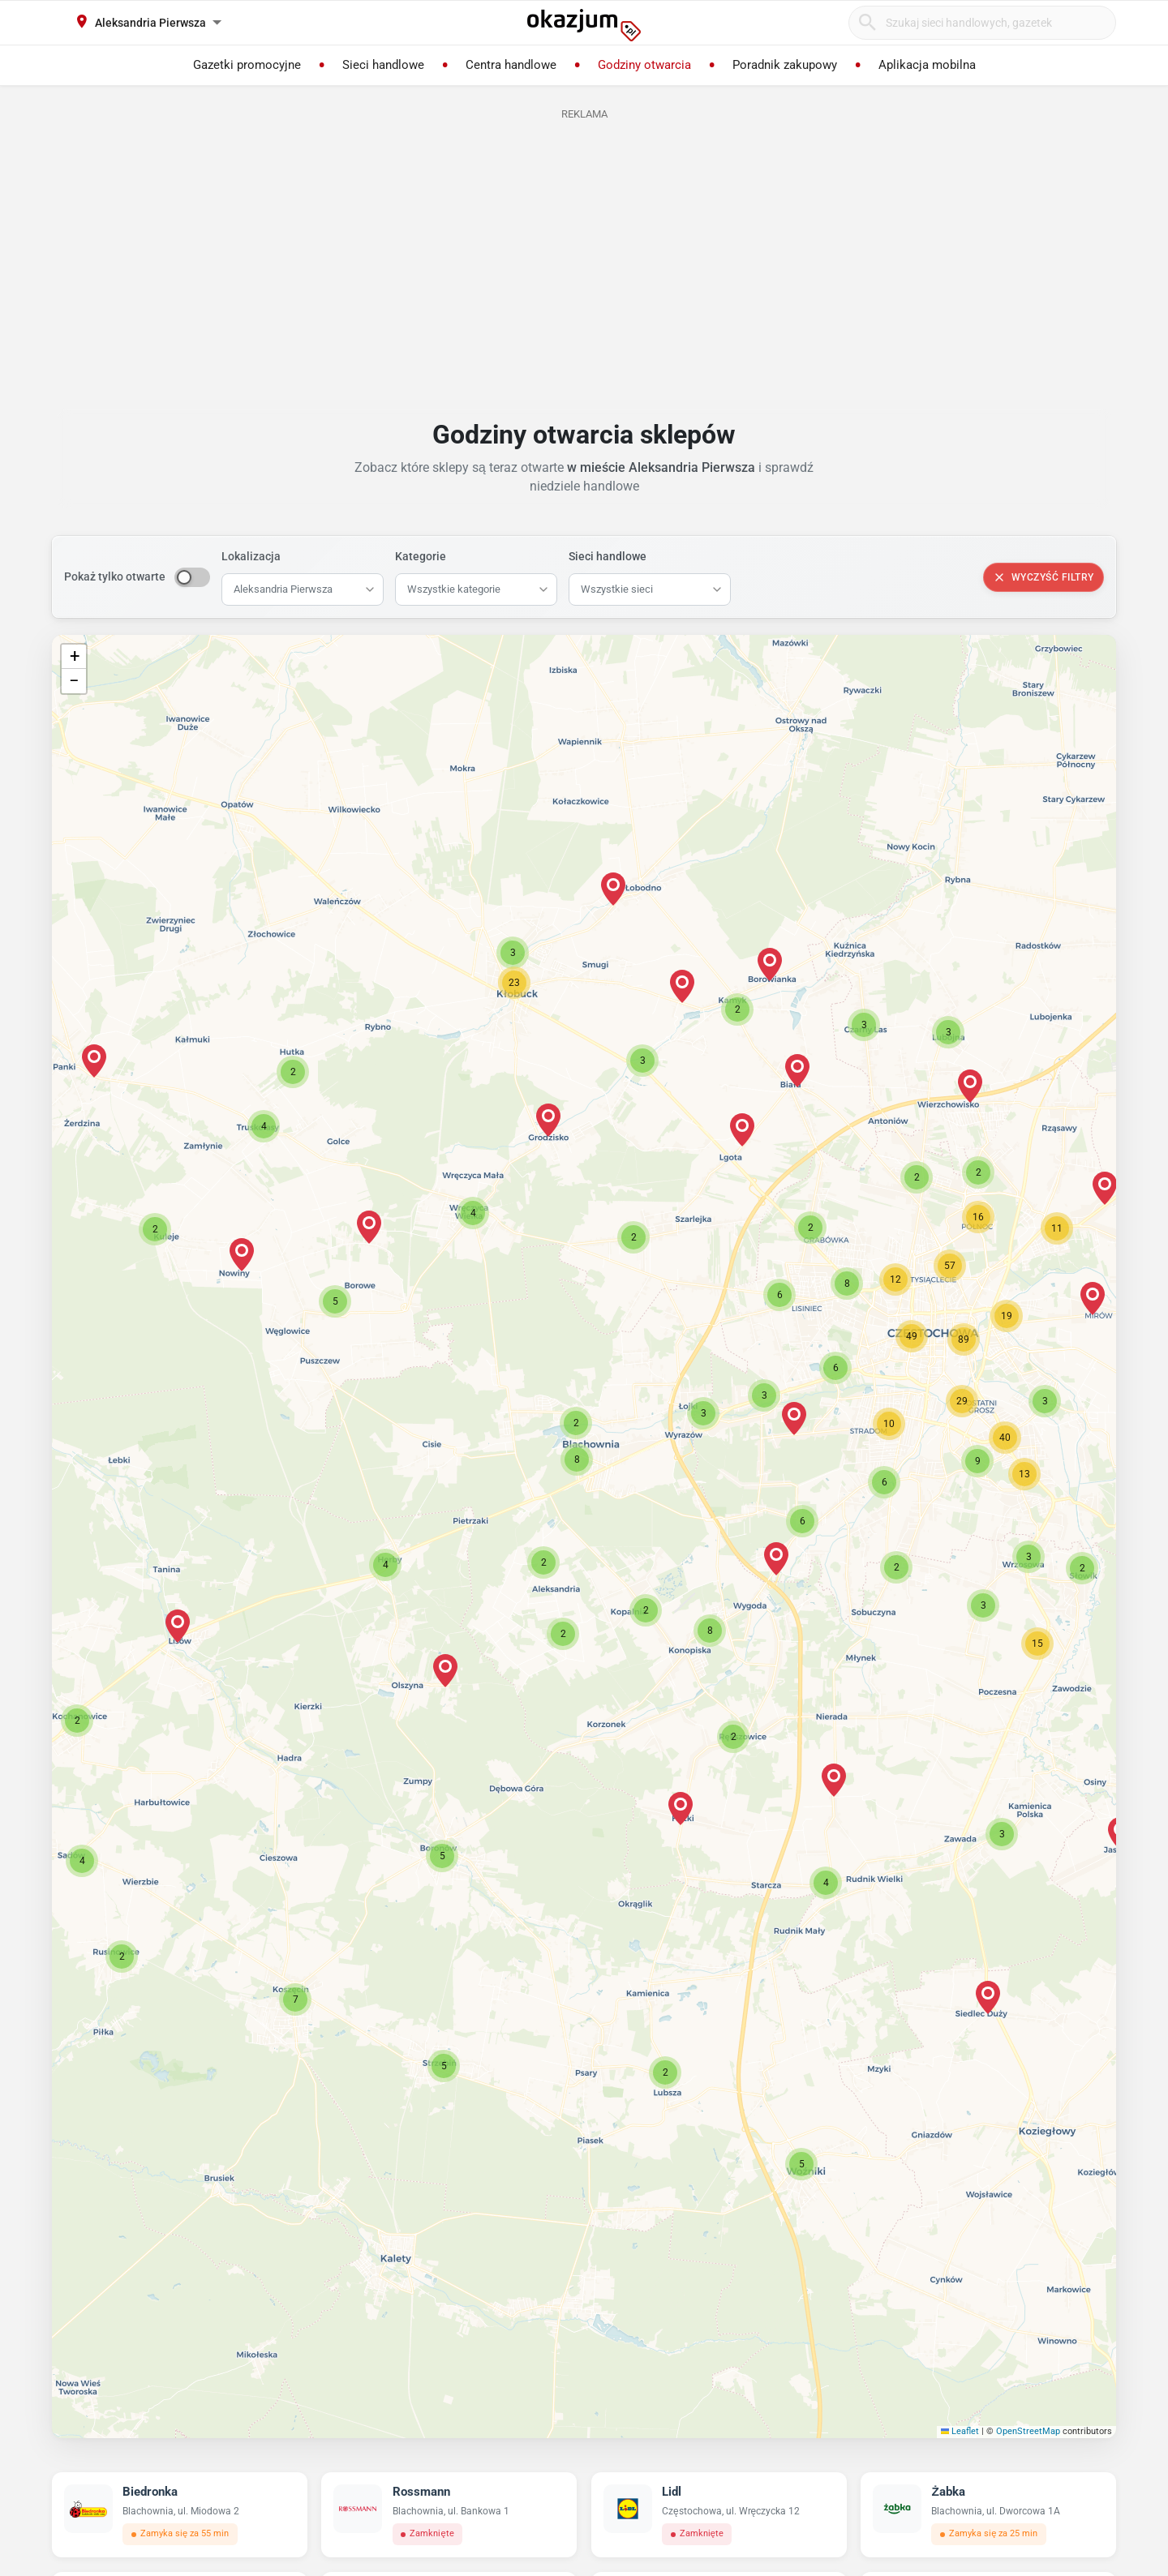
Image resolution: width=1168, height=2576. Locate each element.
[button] (543, 1562)
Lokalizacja (251, 556)
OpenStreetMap (1028, 2431)
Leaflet (960, 2431)
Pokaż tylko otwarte (114, 576)
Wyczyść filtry (1043, 577)
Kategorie (420, 556)
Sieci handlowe (607, 556)
